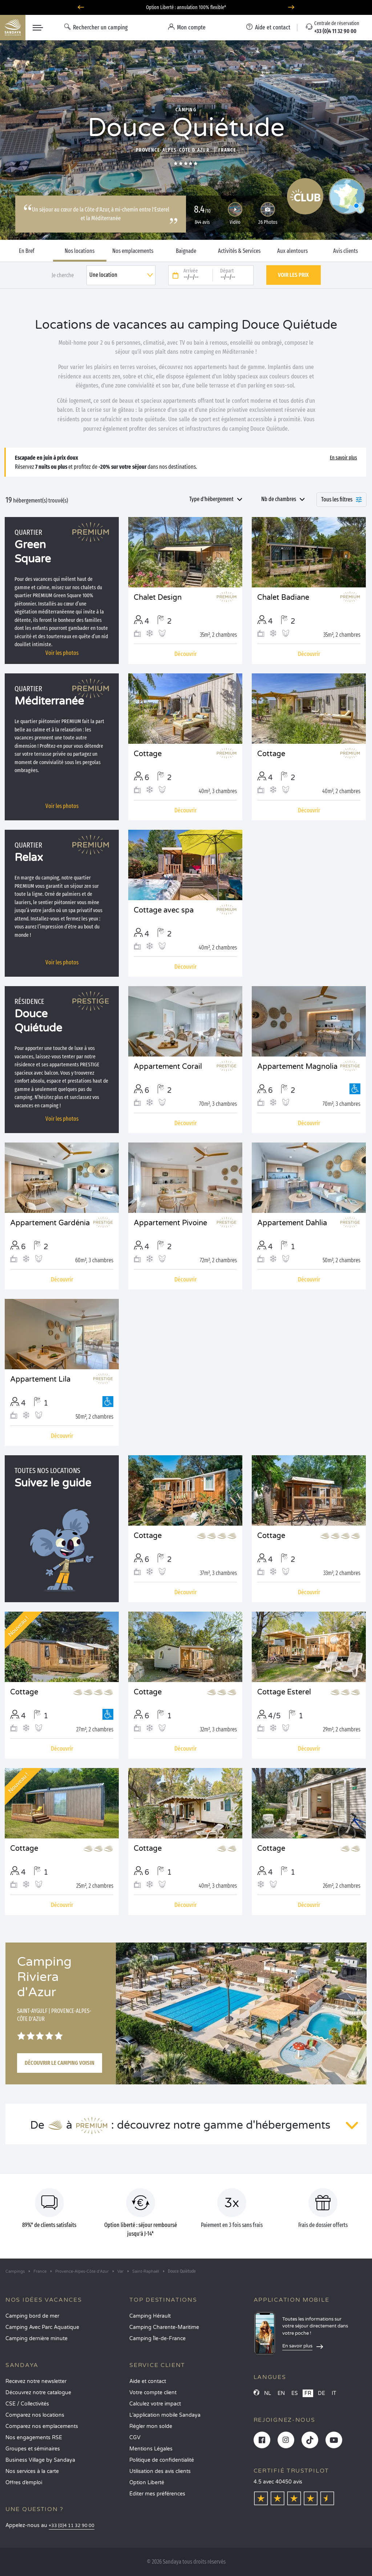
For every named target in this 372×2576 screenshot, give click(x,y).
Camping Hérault (150, 2316)
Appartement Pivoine (170, 1223)
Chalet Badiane (283, 597)
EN (281, 2393)
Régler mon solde (150, 2426)
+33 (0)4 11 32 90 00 (71, 2525)
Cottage (148, 754)
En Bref (27, 251)
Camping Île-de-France (157, 2338)
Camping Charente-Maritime (164, 2327)
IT (334, 2393)
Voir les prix (293, 274)
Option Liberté (146, 2482)
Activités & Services (239, 251)
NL (267, 2393)
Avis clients (345, 251)
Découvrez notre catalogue (38, 2393)
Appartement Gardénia (50, 1223)
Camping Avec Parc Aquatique (42, 2327)
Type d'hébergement (211, 499)
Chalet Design (158, 597)
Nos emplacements (132, 251)
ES (294, 2393)
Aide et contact (147, 2381)
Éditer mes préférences (157, 2494)
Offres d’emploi (23, 2482)
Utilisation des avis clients (160, 2471)
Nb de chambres (278, 499)
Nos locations (79, 251)
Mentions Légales (151, 2449)
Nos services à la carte (32, 2471)
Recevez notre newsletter (35, 2381)
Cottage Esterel (284, 1692)
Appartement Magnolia (297, 1066)
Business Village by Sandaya (40, 2460)
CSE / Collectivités (27, 2404)
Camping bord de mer (32, 2316)
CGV (135, 2438)
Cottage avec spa (164, 910)
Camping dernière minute (36, 2338)
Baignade (186, 251)
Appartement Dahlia (292, 1223)
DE (321, 2393)
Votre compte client (153, 2393)
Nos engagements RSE (33, 2438)
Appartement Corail (168, 1066)
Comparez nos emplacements (41, 2426)
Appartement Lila (40, 1379)
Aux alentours (292, 251)
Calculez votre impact (155, 2404)
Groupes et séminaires (32, 2449)
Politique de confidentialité (161, 2460)
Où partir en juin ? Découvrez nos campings (186, 7)
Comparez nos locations (34, 2415)
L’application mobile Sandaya (165, 2415)
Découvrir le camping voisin (59, 2062)
